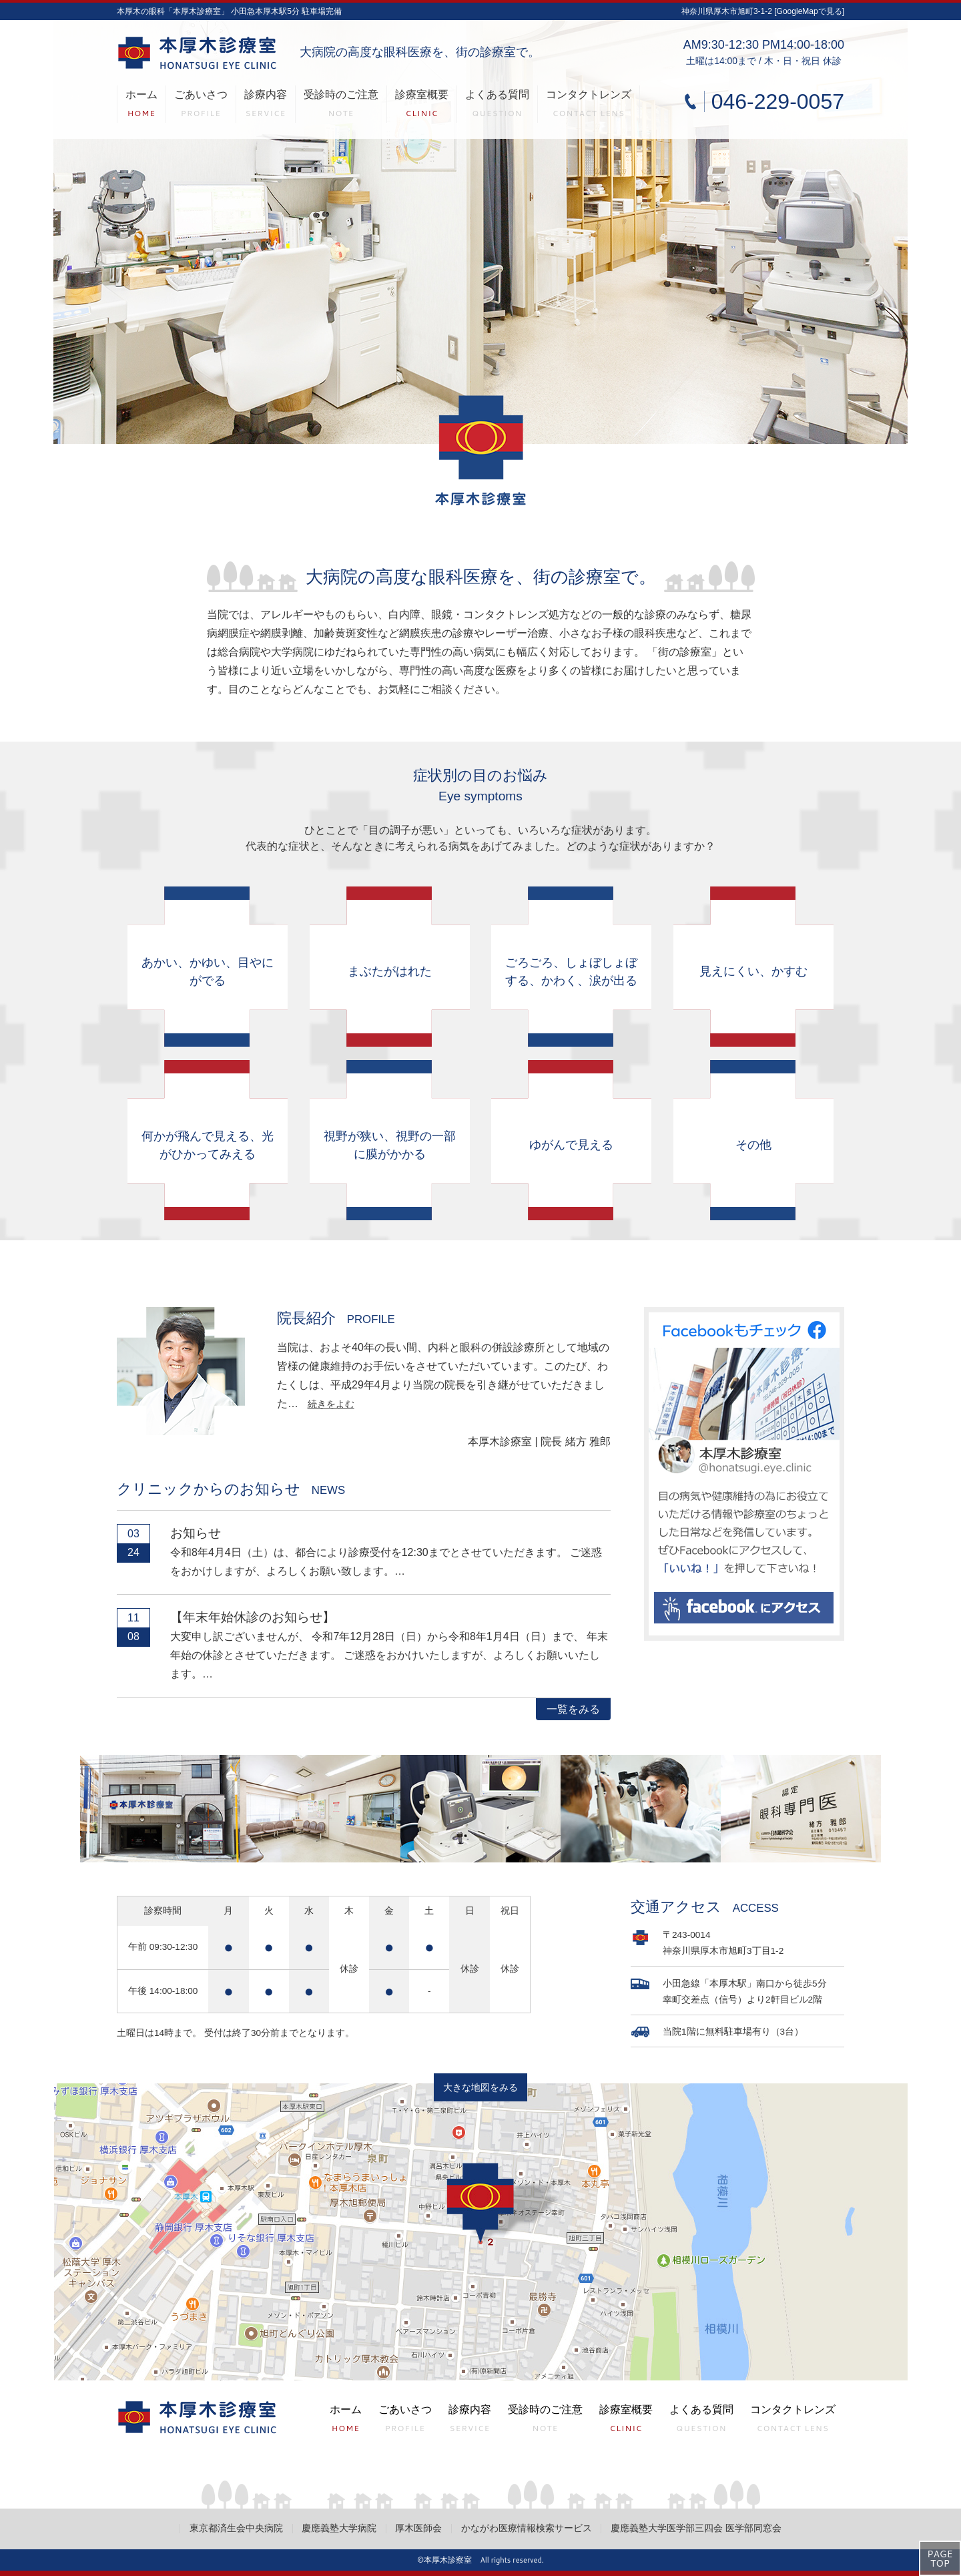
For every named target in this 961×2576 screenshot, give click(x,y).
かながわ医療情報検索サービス (526, 2528)
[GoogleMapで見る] (809, 11)
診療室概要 (421, 106)
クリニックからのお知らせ (231, 1489)
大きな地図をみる (480, 2088)
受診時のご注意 (341, 106)
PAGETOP (939, 2558)
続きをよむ (331, 1404)
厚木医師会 (418, 2528)
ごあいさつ (201, 106)
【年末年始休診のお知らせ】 (252, 1617)
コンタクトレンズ (588, 106)
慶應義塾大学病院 (339, 2528)
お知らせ (195, 1533)
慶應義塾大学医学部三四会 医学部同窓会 (696, 2528)
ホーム (141, 106)
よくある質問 (497, 106)
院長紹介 (336, 1318)
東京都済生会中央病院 (236, 2528)
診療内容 (265, 106)
